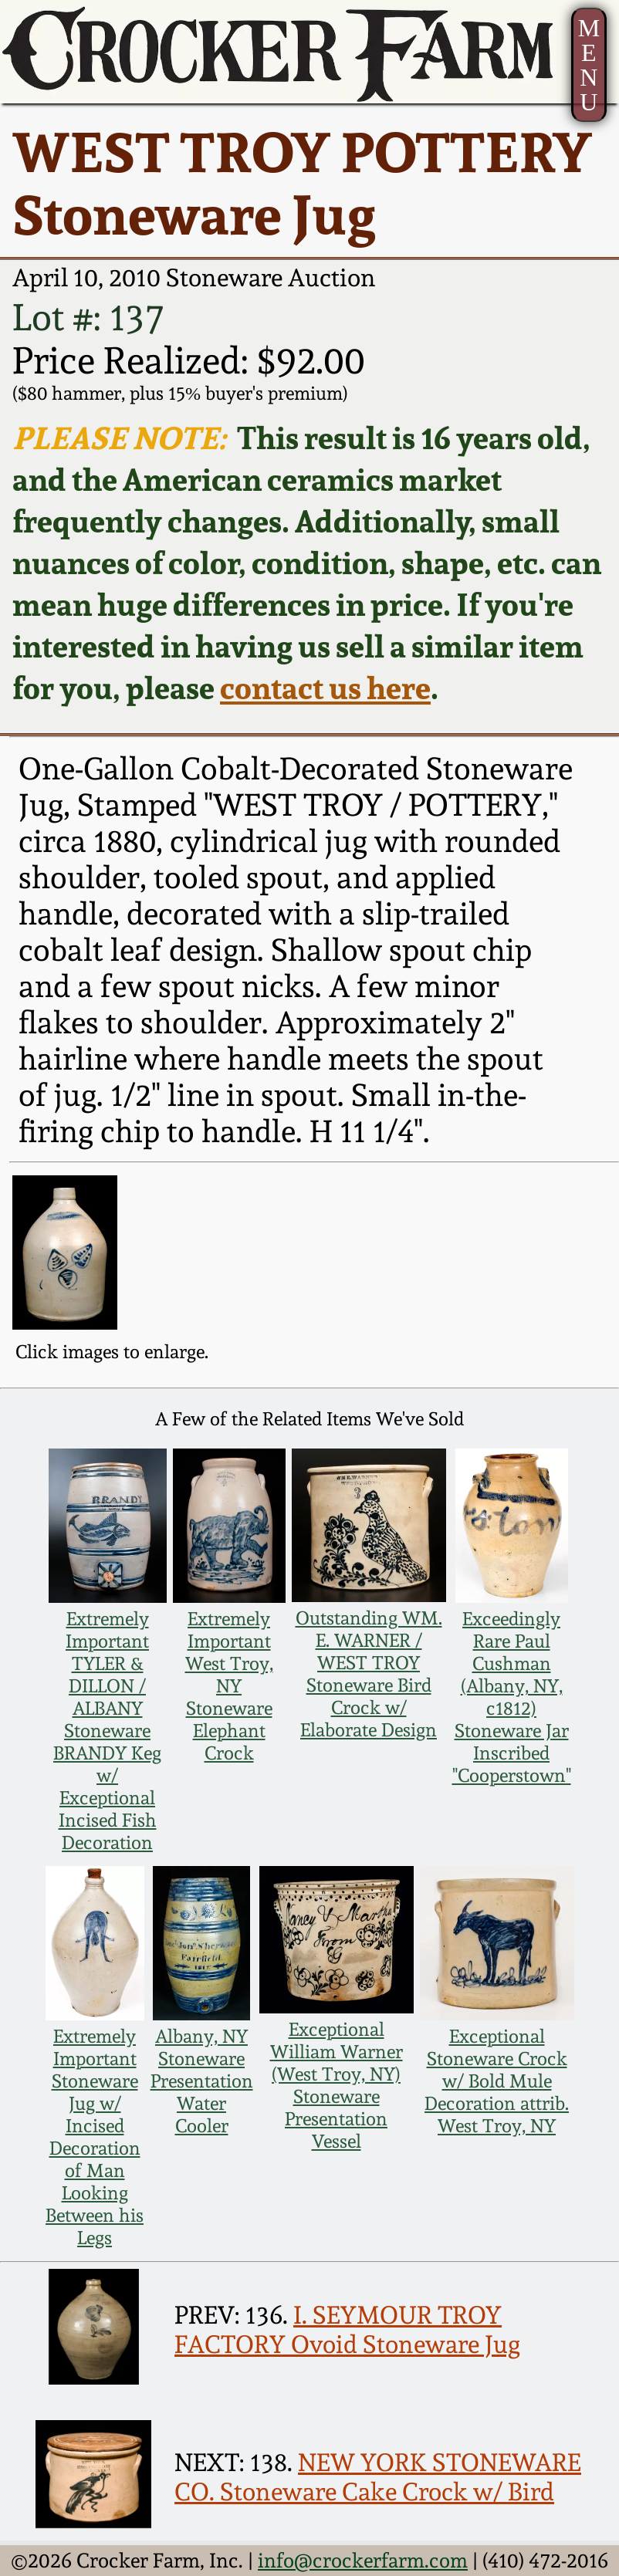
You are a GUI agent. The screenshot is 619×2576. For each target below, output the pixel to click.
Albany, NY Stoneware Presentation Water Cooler (202, 2081)
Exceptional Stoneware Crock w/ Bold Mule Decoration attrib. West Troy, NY (497, 2081)
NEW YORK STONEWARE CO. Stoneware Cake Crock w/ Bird (377, 2477)
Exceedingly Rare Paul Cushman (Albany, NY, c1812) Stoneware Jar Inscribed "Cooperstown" (511, 1697)
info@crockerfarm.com (363, 2560)
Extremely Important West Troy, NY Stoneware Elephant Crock (229, 1685)
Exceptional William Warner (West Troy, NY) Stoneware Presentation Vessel (336, 2085)
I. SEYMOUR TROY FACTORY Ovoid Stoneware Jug (347, 2329)
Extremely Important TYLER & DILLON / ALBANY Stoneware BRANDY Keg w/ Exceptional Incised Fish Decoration (107, 1730)
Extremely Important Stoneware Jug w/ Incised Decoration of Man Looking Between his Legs (95, 2137)
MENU (589, 65)
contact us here (325, 687)
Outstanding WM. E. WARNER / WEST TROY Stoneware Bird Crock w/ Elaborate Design (369, 1674)
